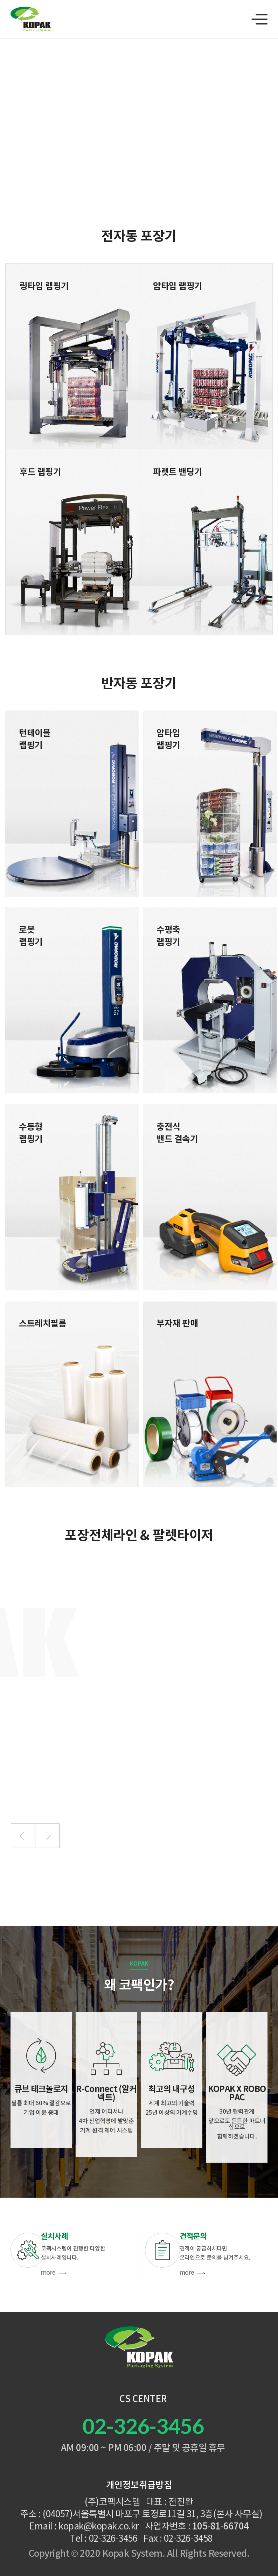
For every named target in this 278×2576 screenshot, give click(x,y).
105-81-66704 (220, 2526)
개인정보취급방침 (139, 2485)
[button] (23, 1835)
